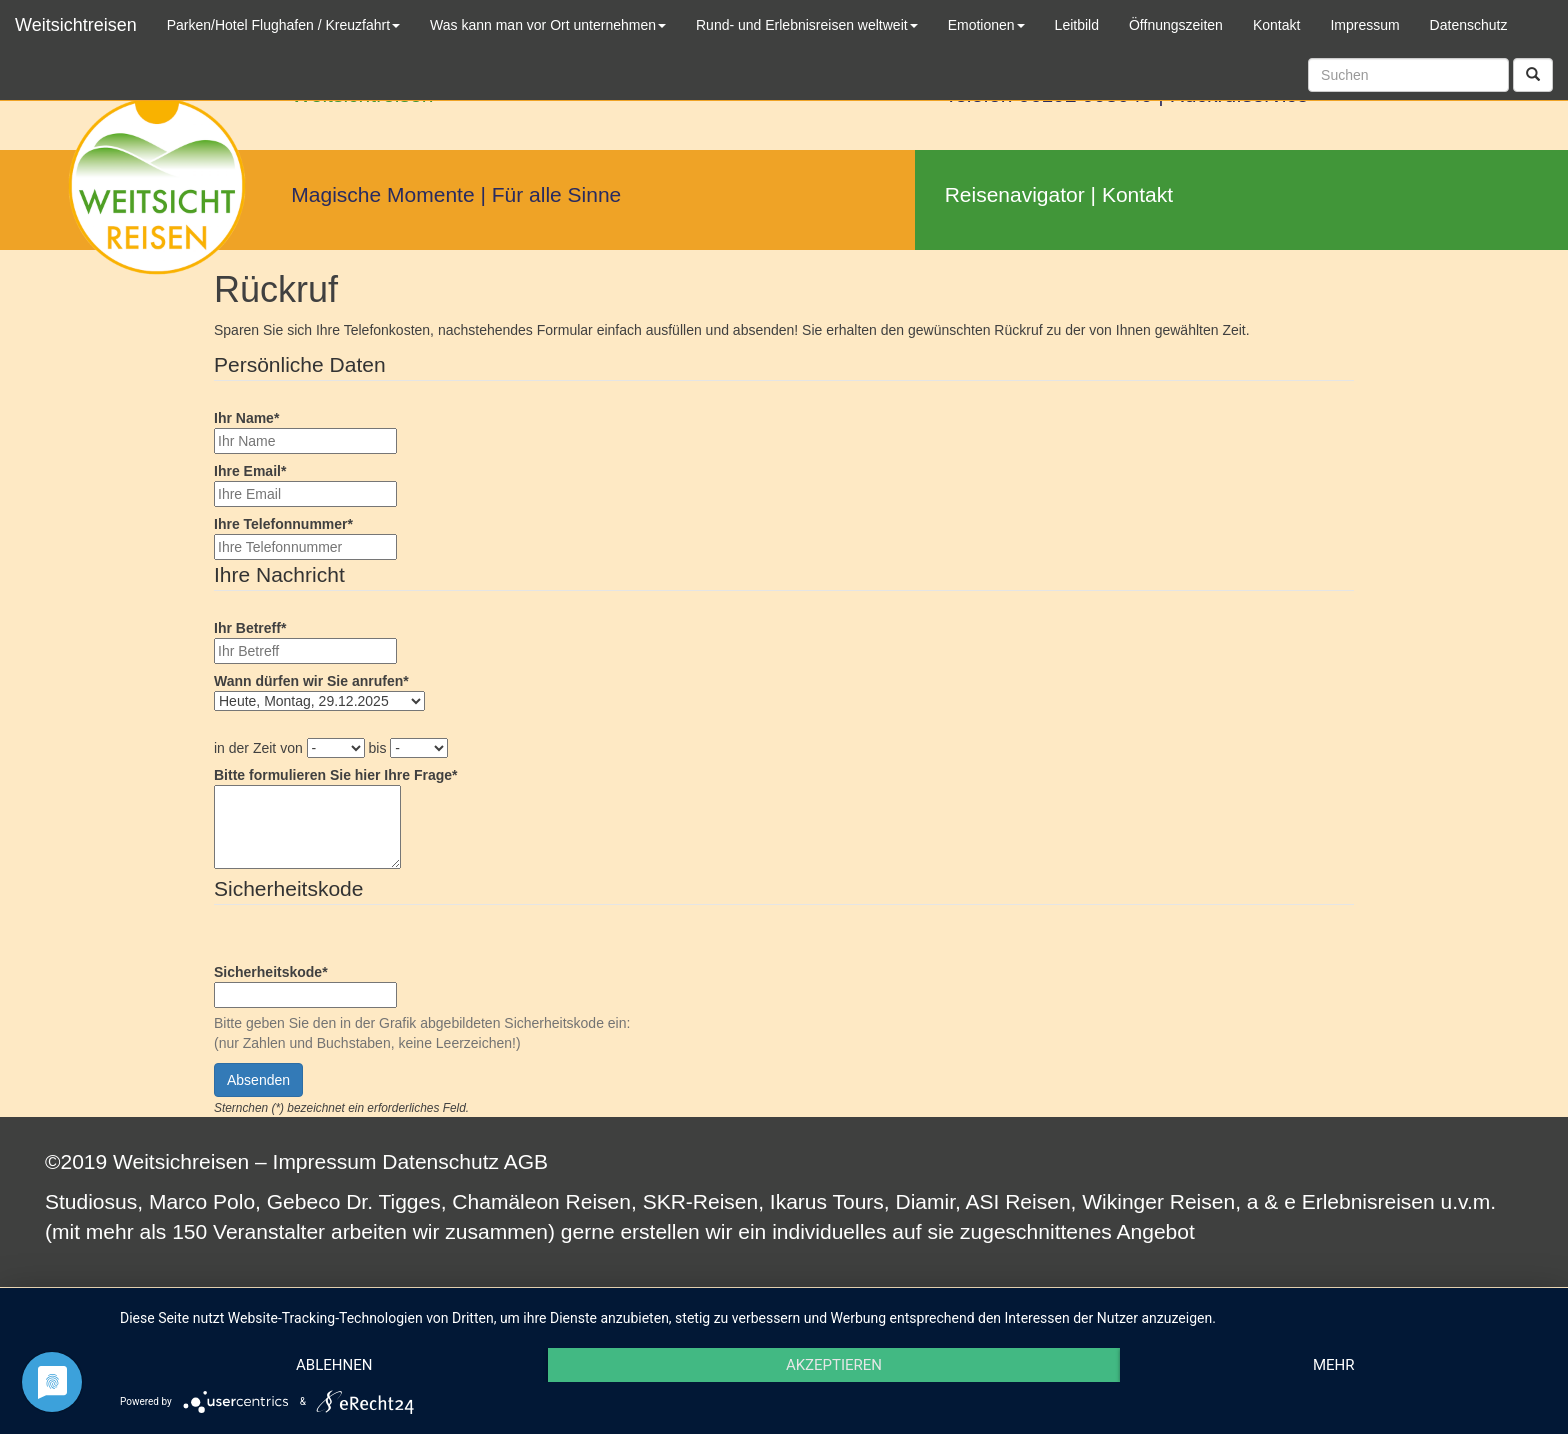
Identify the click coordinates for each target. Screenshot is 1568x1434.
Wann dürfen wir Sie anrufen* (311, 681)
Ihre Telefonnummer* (283, 524)
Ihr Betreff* (250, 628)
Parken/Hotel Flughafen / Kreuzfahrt (283, 25)
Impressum (325, 1161)
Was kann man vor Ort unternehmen (548, 25)
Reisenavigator (1015, 194)
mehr (1334, 1365)
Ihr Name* (246, 418)
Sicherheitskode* (271, 972)
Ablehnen (334, 1365)
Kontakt (1137, 194)
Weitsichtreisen (76, 25)
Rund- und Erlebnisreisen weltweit (807, 25)
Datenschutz (440, 1161)
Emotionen (986, 25)
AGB (526, 1161)
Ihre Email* (250, 471)
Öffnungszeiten (1176, 25)
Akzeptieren (834, 1365)
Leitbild (1077, 25)
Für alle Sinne (557, 194)
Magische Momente (382, 194)
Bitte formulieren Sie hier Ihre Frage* (336, 775)
